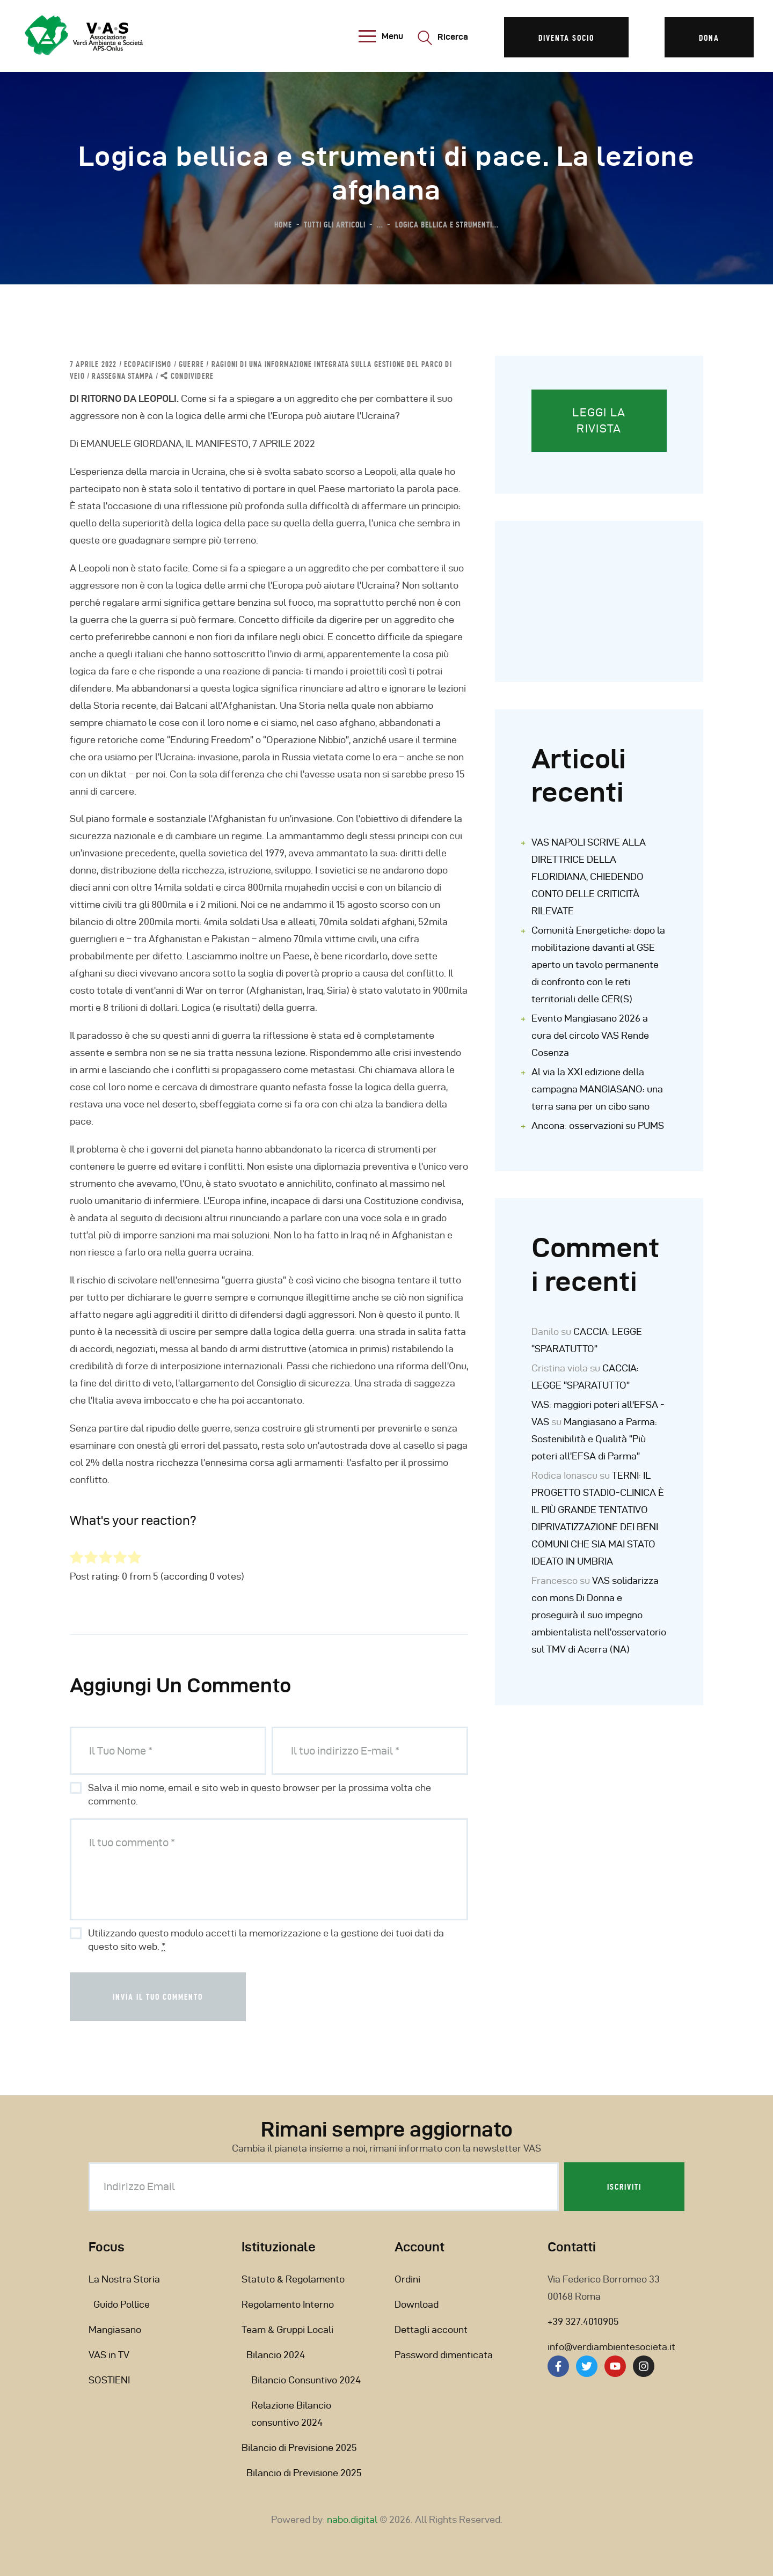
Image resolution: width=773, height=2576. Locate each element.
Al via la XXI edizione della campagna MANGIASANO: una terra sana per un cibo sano (597, 1089)
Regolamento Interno (288, 2304)
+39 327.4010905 (583, 2321)
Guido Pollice (121, 2304)
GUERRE (191, 364)
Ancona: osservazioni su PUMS (597, 1125)
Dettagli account (431, 2329)
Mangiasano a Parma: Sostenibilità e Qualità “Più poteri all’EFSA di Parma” (594, 1439)
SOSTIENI (109, 2380)
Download (417, 2304)
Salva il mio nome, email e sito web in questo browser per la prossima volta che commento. (259, 1794)
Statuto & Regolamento (293, 2279)
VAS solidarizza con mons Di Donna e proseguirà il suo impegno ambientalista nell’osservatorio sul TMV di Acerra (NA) (598, 1614)
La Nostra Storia (124, 2279)
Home (283, 224)
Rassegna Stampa (122, 376)
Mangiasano (115, 2329)
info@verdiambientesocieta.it (611, 2347)
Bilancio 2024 (275, 2355)
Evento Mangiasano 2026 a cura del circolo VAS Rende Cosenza (590, 1035)
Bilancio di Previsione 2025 (299, 2447)
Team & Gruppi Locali (287, 2329)
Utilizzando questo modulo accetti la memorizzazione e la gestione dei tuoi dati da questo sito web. (266, 1940)
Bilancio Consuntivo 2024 (306, 2380)
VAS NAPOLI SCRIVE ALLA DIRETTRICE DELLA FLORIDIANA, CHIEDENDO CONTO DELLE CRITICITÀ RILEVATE (588, 876)
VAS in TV (109, 2355)
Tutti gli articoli (335, 224)
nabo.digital (352, 2519)
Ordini (407, 2279)
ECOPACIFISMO (147, 364)
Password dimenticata (444, 2355)
